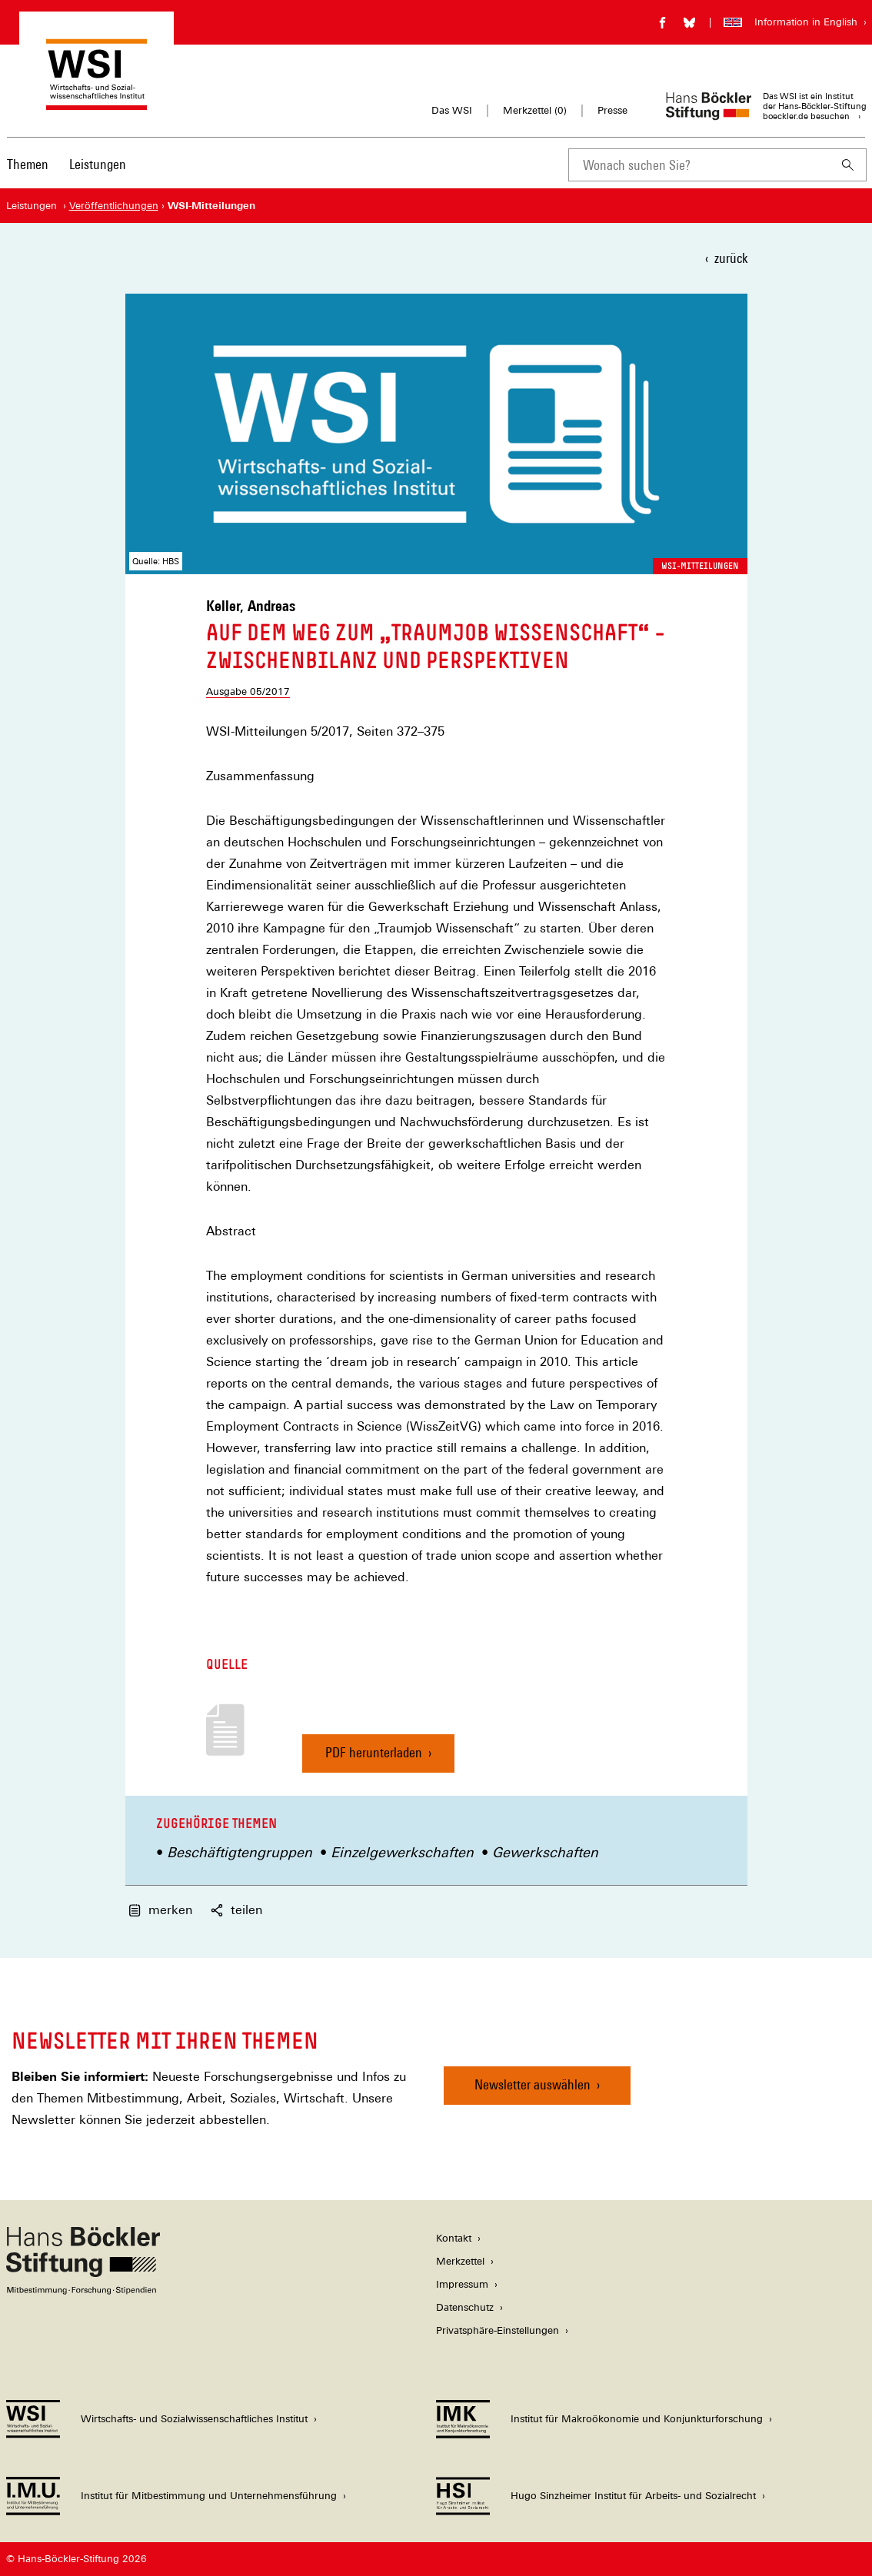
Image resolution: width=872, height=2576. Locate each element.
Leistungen (97, 164)
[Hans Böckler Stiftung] (83, 2290)
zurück (730, 258)
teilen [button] (236, 1910)
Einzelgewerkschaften (402, 1852)
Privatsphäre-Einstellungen (497, 2330)
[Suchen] (848, 164)
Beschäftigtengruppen (239, 1852)
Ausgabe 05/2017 (248, 691)
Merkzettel (460, 2261)
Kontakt (453, 2238)
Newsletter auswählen (532, 2084)
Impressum (462, 2284)
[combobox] (699, 164)
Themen (27, 164)
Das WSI (451, 110)
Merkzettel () (535, 110)
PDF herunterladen (373, 1758)
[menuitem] (27, 174)
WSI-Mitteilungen (700, 565)
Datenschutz (465, 2307)
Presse (612, 110)
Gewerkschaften (545, 1852)
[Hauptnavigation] (66, 164)
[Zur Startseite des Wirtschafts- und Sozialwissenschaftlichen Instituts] (96, 102)
